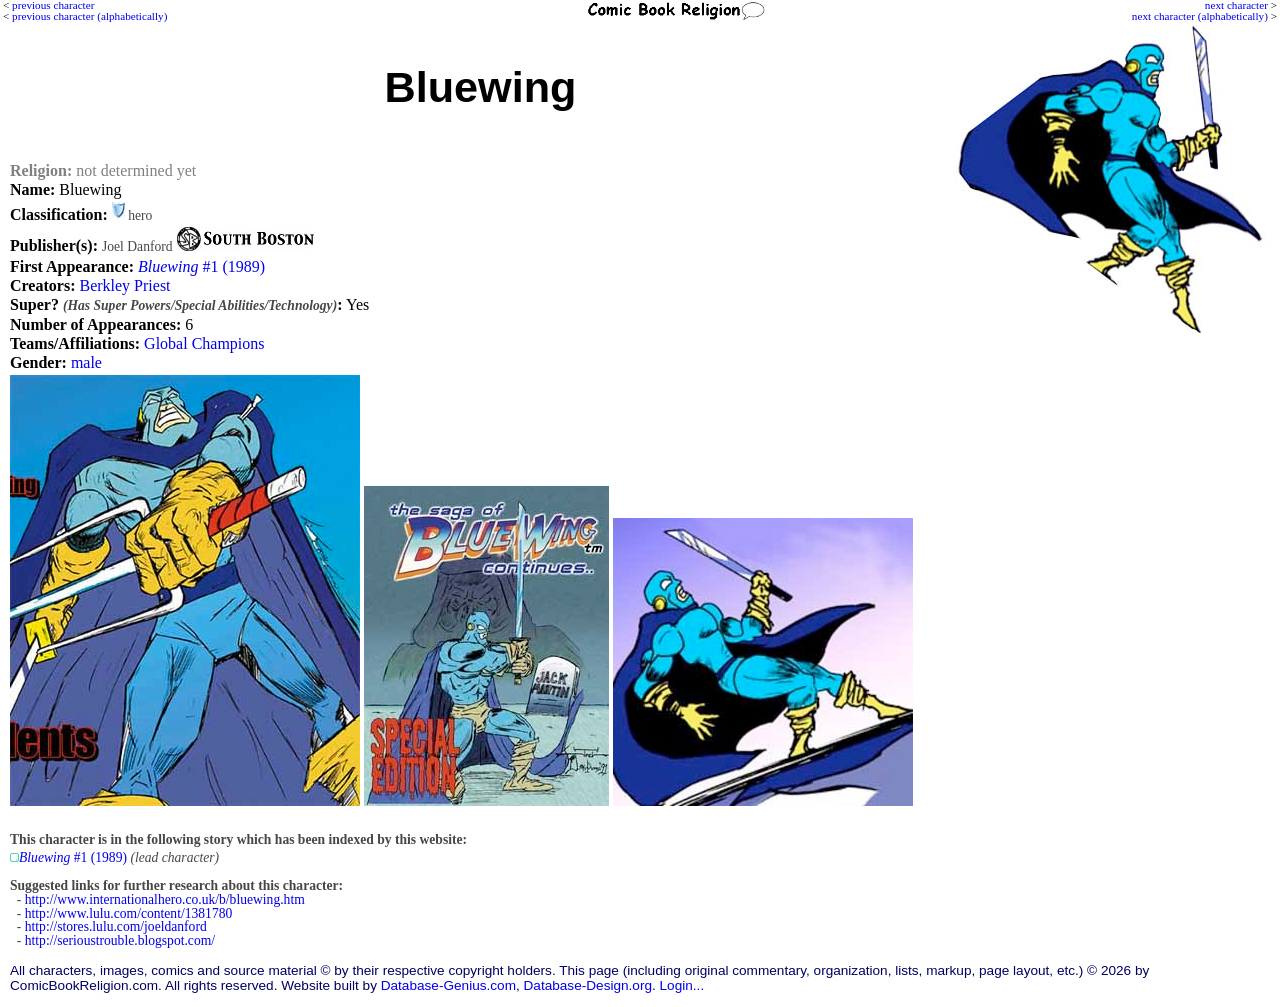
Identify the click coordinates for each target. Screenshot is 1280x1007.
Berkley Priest (124, 285)
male (86, 362)
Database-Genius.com (448, 985)
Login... (682, 985)
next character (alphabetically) (1200, 16)
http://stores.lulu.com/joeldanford (116, 926)
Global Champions (204, 343)
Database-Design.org (588, 985)
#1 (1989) (201, 266)
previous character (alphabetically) (89, 16)
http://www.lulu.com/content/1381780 (129, 913)
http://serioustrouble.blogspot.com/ (120, 940)
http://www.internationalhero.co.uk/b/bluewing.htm (165, 899)
